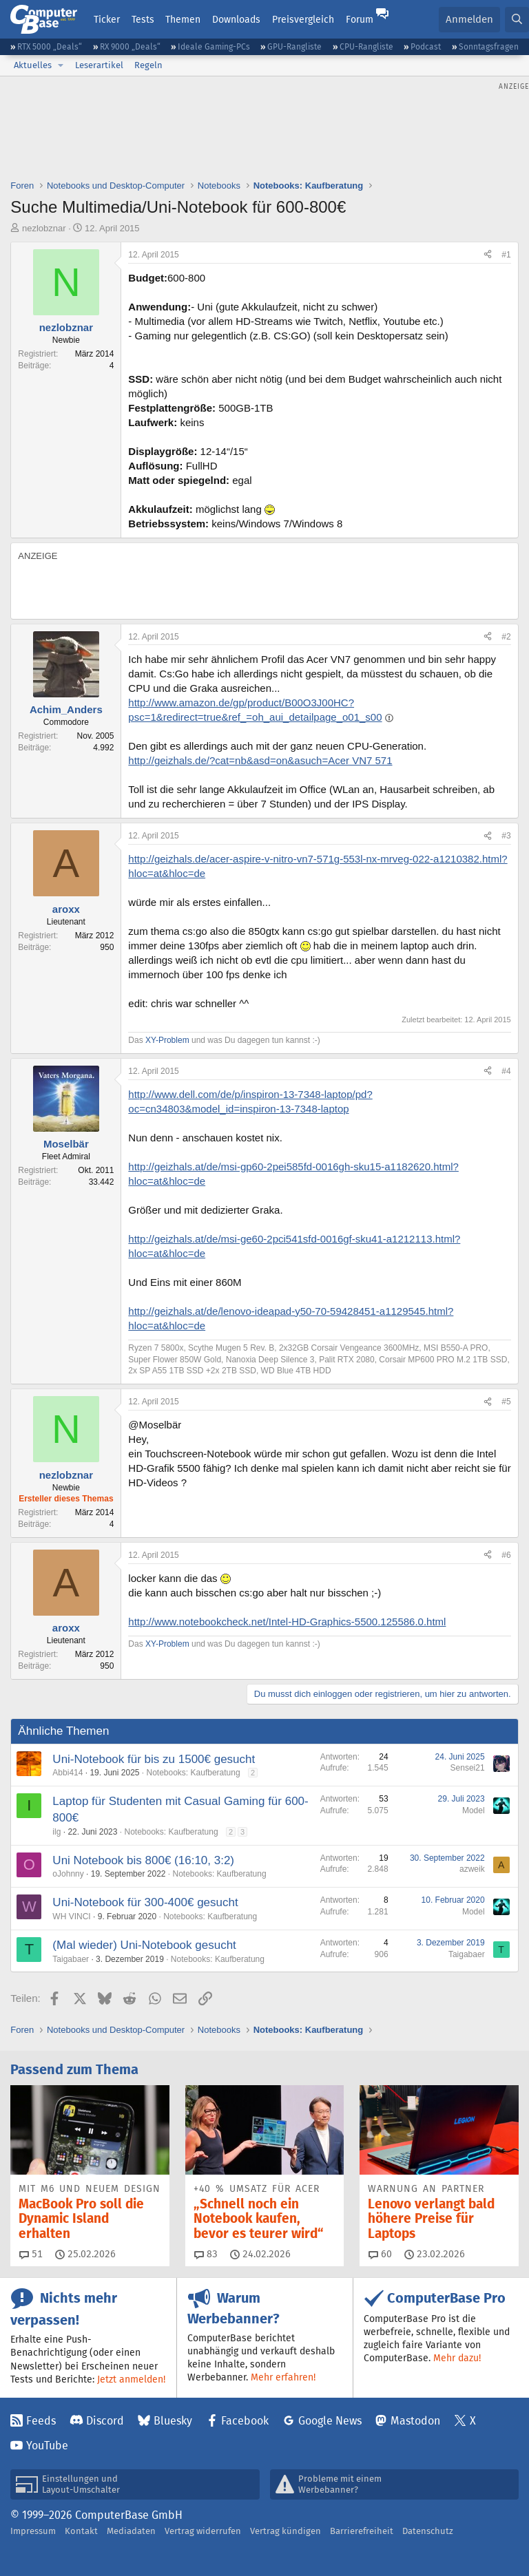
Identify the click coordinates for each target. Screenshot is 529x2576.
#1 (505, 255)
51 (31, 2254)
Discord (105, 2421)
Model (473, 1810)
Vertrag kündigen (285, 2530)
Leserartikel (99, 65)
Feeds (41, 2421)
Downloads (236, 19)
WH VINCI (71, 1916)
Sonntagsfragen (489, 46)
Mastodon (415, 2421)
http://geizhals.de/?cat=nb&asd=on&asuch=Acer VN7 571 (260, 760)
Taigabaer (70, 1959)
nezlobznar (44, 228)
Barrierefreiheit (361, 2530)
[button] (61, 65)
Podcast (426, 46)
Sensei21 (467, 1768)
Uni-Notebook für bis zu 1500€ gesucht (153, 1759)
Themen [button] (182, 19)
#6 (505, 1555)
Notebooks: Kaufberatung (193, 1772)
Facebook (245, 2421)
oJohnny (67, 1874)
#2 (505, 637)
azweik (472, 1869)
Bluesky (173, 2421)
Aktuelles (33, 65)
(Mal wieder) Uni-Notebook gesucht (144, 1945)
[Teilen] (488, 255)
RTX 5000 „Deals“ (49, 46)
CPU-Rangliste (366, 46)
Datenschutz (427, 2530)
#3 (505, 836)
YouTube (47, 2445)
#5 (505, 1401)
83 (206, 2254)
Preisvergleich (303, 19)
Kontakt (81, 2530)
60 (380, 2254)
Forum (359, 19)
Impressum (33, 2530)
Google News (330, 2421)
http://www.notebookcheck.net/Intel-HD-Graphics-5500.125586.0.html (287, 1621)
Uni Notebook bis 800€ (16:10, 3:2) (143, 1860)
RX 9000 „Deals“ (130, 46)
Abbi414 (67, 1772)
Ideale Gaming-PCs (214, 46)
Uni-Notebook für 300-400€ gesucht (145, 1902)
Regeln (148, 65)
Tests (143, 19)
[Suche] (517, 19)
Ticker (107, 19)
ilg (56, 1832)
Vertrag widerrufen (203, 2530)
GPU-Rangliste (294, 46)
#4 (505, 1071)
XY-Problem (167, 1040)
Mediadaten (131, 2530)
